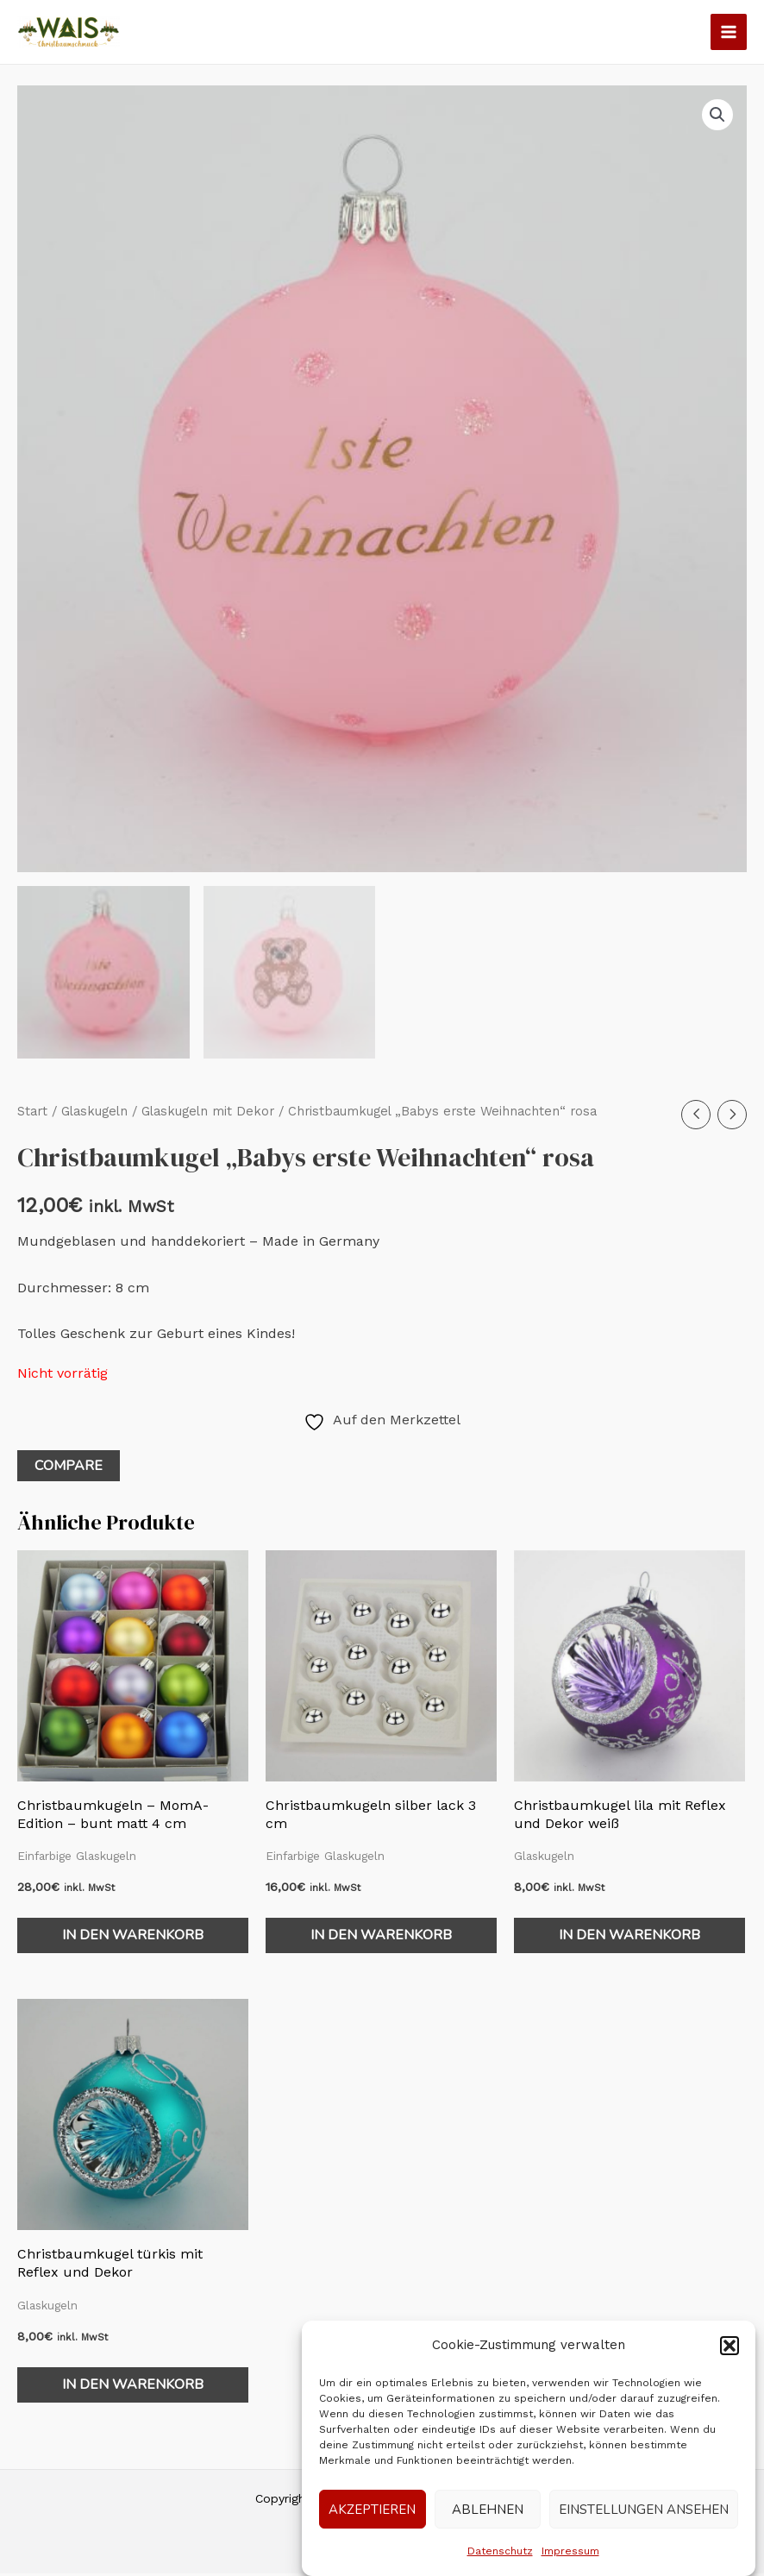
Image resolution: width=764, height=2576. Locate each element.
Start (32, 1114)
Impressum (570, 2551)
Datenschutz (500, 2551)
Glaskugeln (94, 1114)
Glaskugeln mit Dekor (207, 1114)
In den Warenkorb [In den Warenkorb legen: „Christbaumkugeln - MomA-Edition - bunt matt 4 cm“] (133, 1937)
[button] (729, 2345)
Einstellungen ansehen (644, 2509)
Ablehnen (487, 2509)
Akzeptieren (372, 2509)
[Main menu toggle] (729, 32)
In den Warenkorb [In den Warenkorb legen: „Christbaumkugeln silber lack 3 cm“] (381, 1937)
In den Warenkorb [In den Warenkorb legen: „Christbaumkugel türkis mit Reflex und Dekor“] (133, 2387)
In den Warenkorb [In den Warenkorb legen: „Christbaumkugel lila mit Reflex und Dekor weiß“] (629, 1937)
